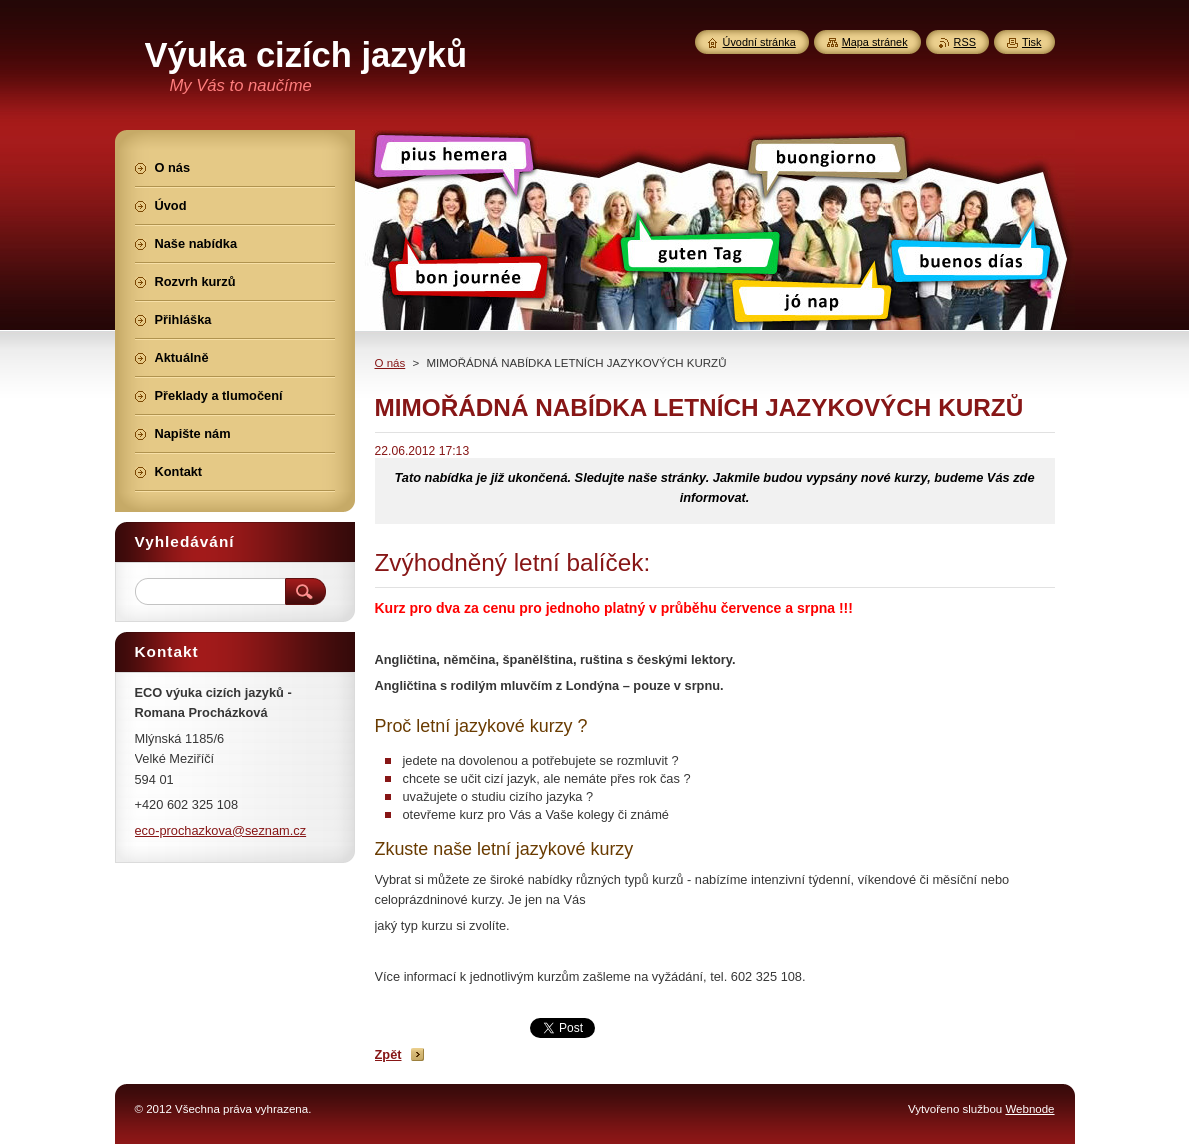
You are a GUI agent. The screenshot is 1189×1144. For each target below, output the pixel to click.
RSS (965, 42)
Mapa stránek (875, 42)
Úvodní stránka (759, 42)
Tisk (1032, 42)
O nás (390, 363)
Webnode (1029, 1109)
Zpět (388, 1054)
